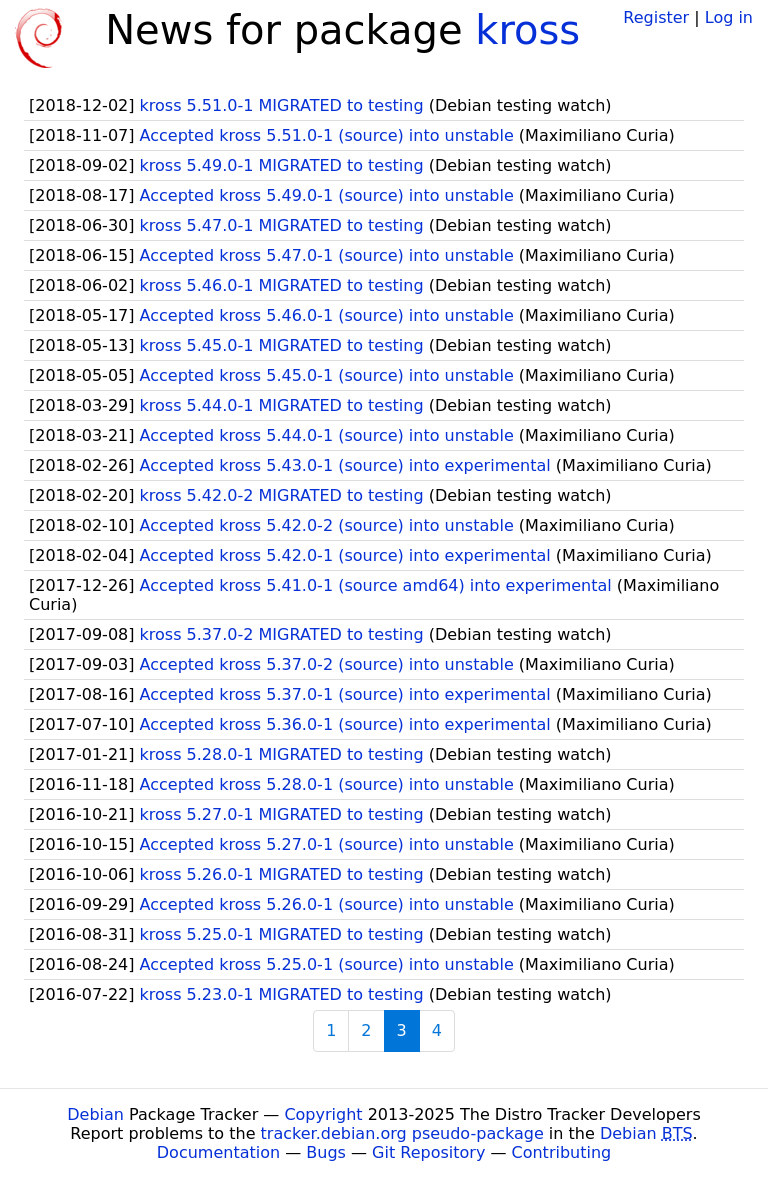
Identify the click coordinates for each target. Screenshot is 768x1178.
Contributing (562, 1152)
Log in (729, 17)
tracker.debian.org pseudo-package (402, 1133)
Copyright (323, 1114)
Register (656, 17)
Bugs (326, 1152)
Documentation (218, 1152)
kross (527, 30)
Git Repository (428, 1152)
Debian (95, 1114)
